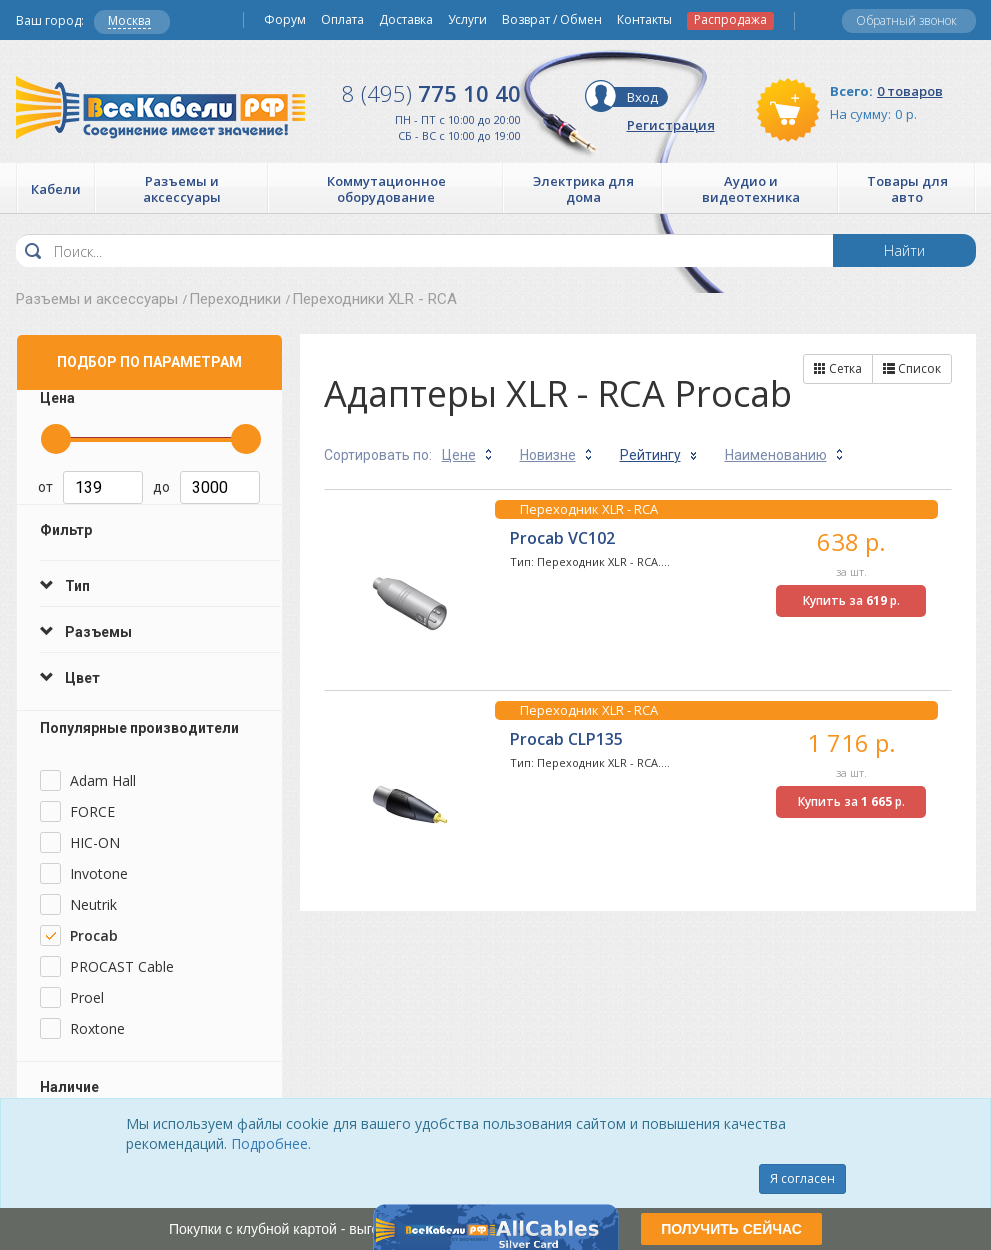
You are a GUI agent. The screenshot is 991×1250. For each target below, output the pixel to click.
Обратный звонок (906, 20)
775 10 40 (431, 93)
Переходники (235, 299)
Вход (642, 97)
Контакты (644, 20)
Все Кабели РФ (160, 107)
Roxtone (97, 1028)
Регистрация (671, 125)
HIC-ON (95, 842)
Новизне (548, 455)
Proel (87, 997)
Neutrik (93, 904)
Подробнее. (271, 1143)
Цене (459, 455)
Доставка (406, 20)
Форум (285, 20)
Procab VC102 (562, 538)
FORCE (92, 811)
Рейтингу (650, 455)
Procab (94, 935)
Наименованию (776, 455)
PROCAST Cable (122, 966)
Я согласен (802, 1178)
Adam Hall (103, 780)
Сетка (838, 368)
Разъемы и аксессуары (97, 299)
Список (912, 368)
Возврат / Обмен (552, 20)
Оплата (342, 20)
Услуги (467, 20)
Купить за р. (851, 600)
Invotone (99, 873)
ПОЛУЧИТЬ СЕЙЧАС (731, 1229)
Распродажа (730, 20)
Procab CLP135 (566, 739)
